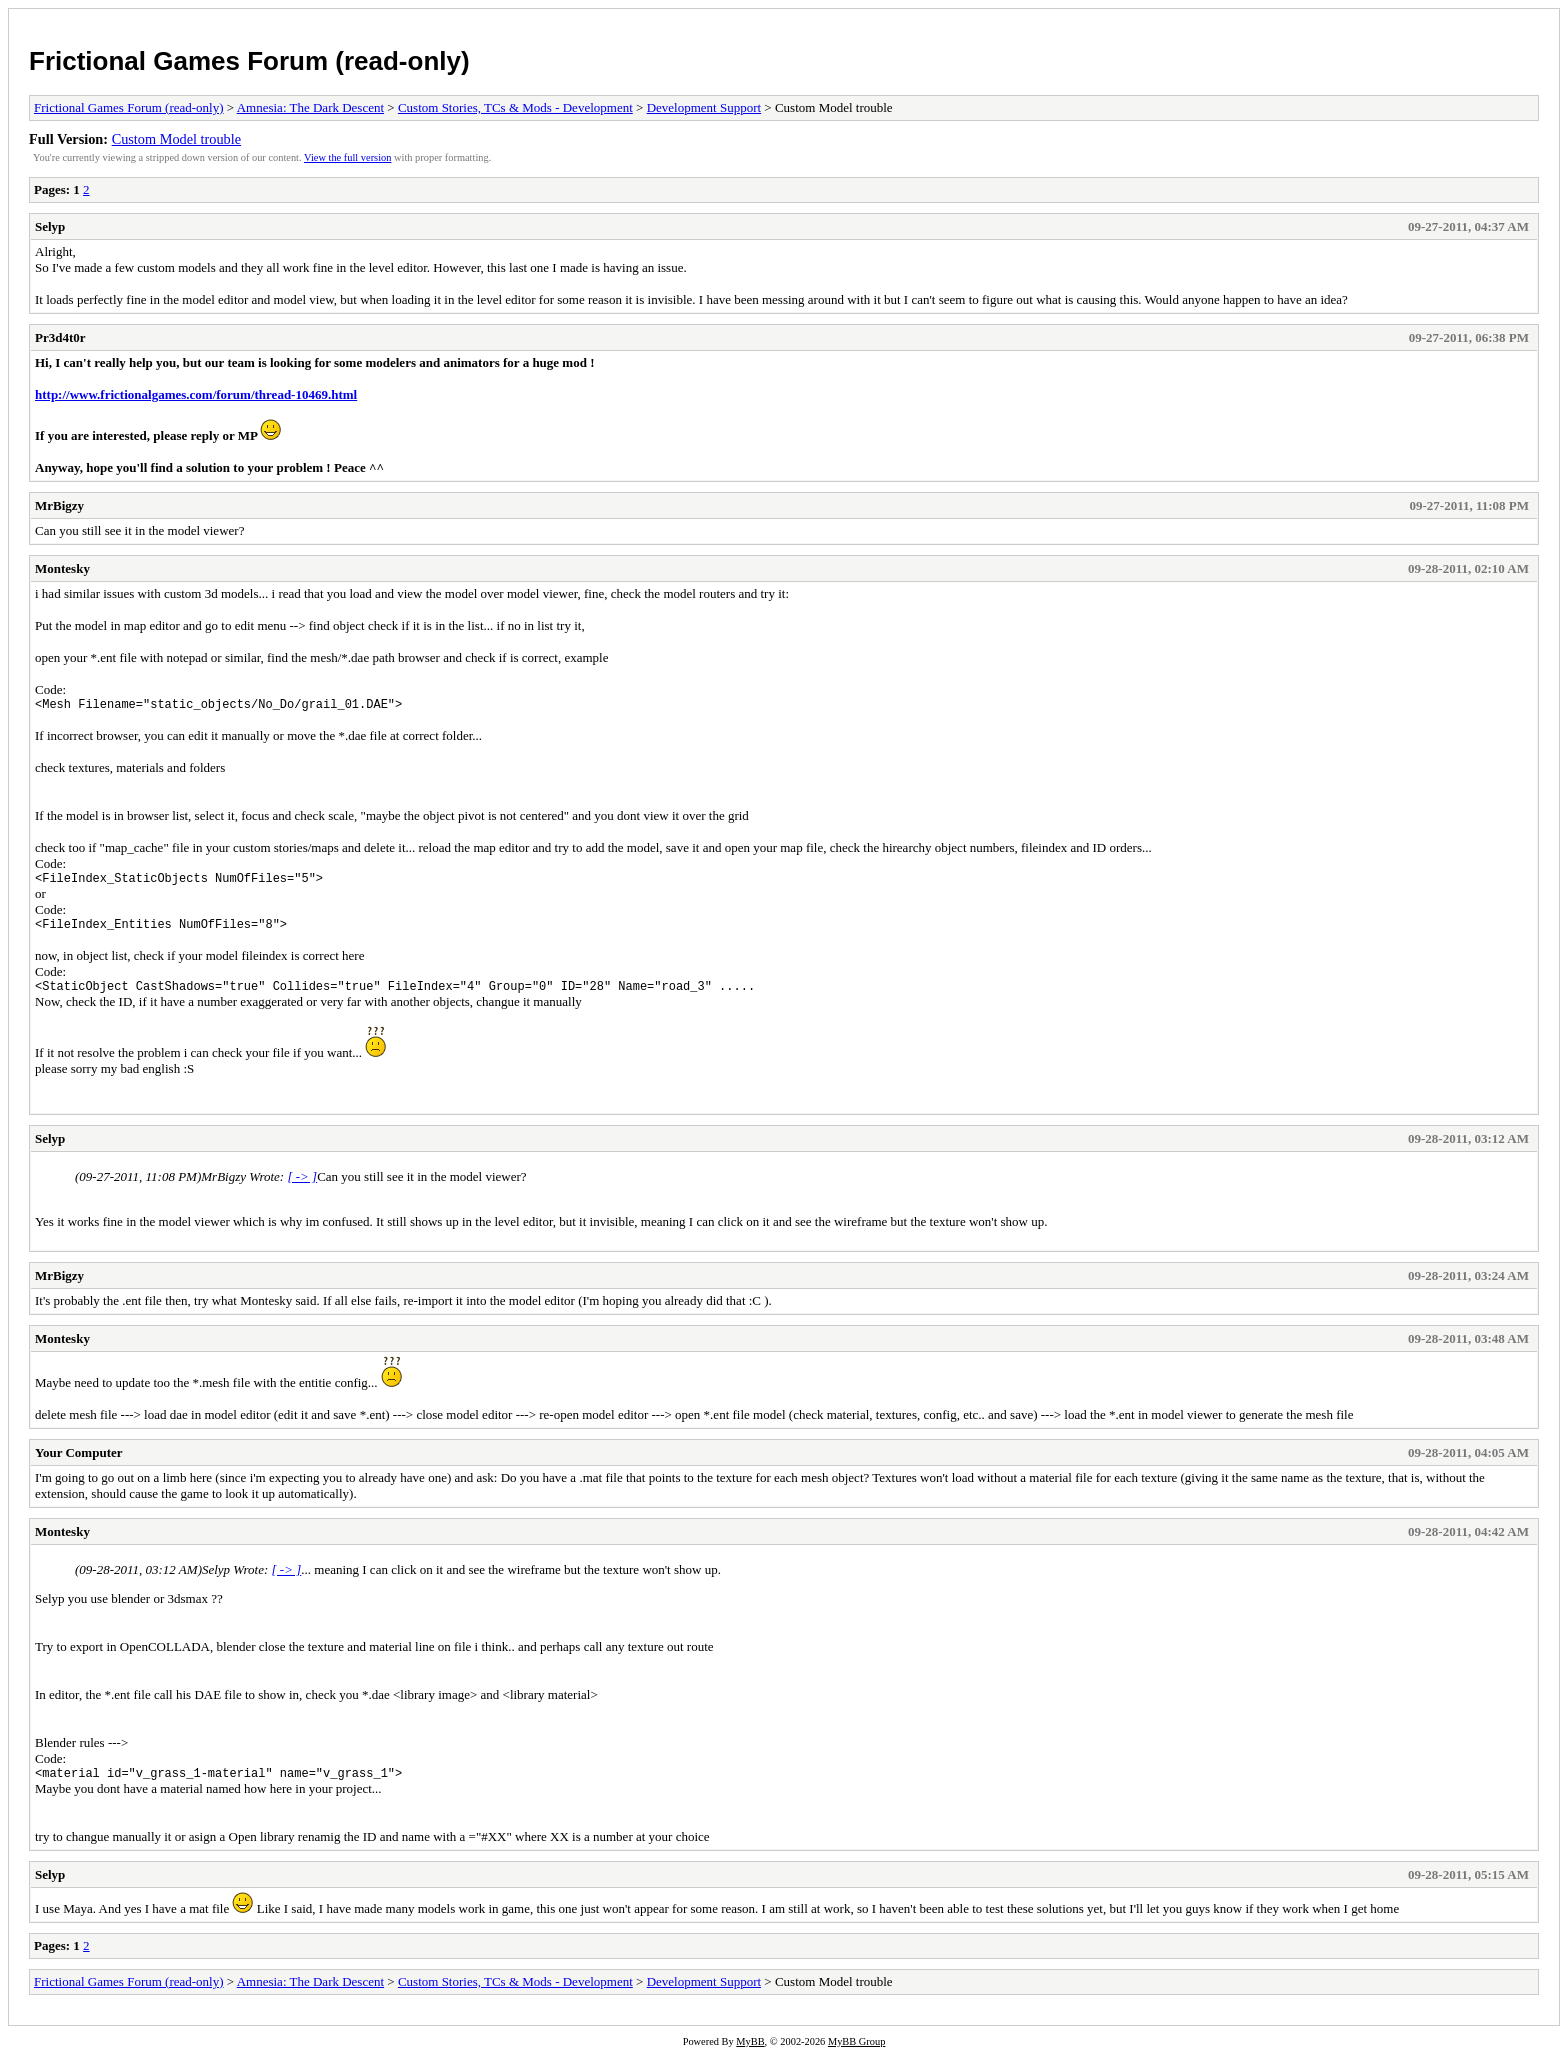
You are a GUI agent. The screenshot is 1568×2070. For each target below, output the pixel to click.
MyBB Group (856, 2056)
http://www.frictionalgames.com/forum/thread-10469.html (196, 394)
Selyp (50, 226)
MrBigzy (59, 505)
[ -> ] (302, 1188)
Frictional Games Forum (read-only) (249, 61)
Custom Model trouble (176, 139)
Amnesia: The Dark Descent (310, 107)
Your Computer (79, 1464)
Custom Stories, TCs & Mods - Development (515, 107)
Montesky (62, 568)
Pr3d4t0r (60, 337)
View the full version (347, 157)
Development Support (704, 107)
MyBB (750, 2056)
